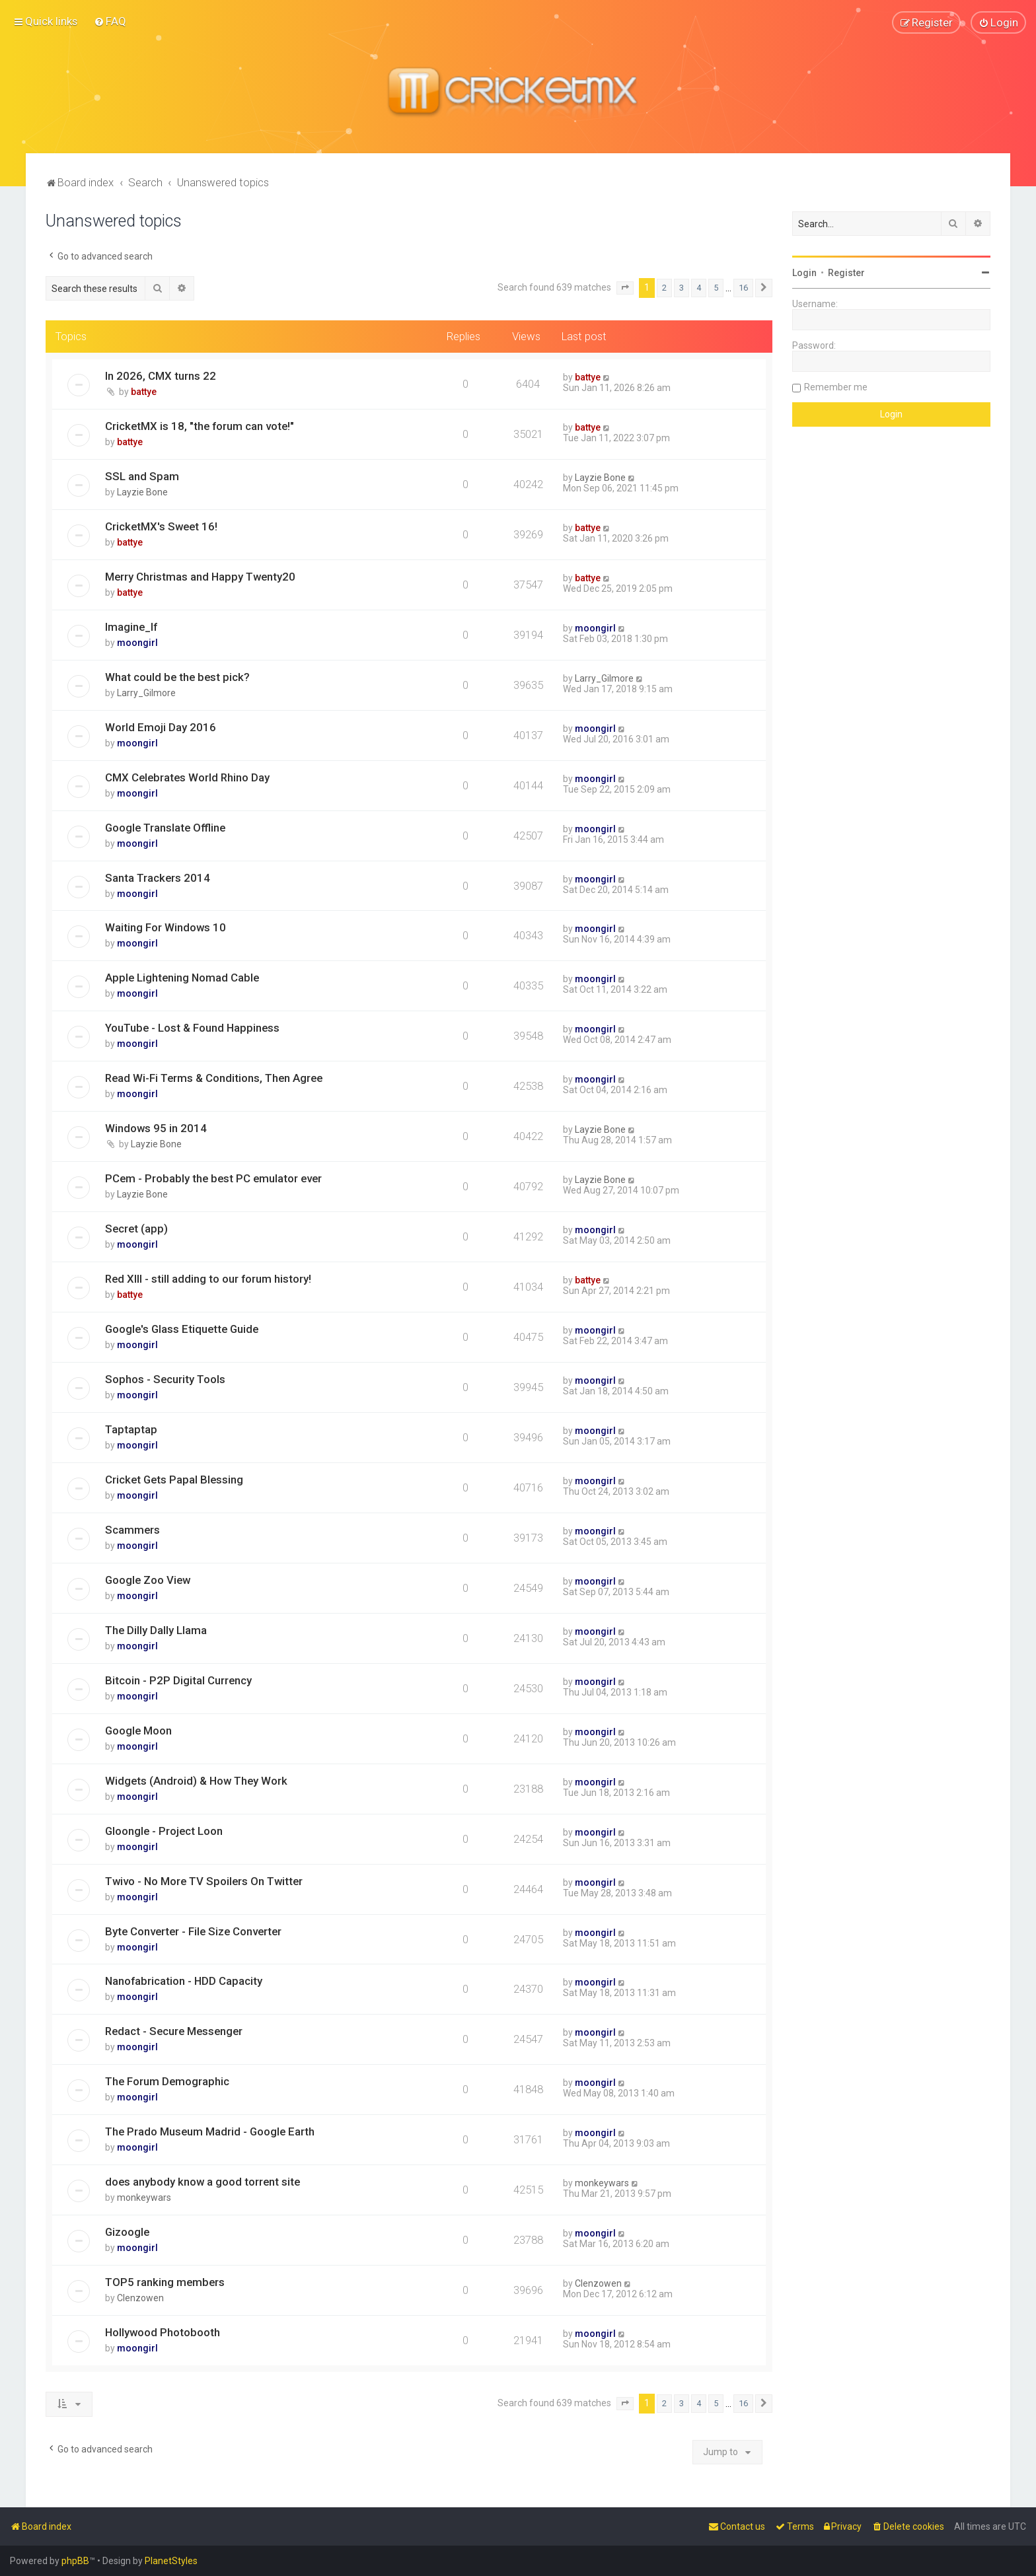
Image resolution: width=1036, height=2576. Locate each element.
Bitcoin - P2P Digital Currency (178, 1680)
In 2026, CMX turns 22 (160, 375)
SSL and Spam (142, 476)
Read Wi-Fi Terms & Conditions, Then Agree (213, 1078)
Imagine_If (131, 626)
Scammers (132, 1529)
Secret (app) (136, 1228)
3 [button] (681, 288)
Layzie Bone (142, 492)
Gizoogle (127, 2231)
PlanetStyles (171, 2561)
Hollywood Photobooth (162, 2332)
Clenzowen (140, 2298)
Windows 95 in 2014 (156, 1128)
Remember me (836, 387)
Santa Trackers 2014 (157, 877)
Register (846, 273)
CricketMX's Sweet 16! (161, 526)
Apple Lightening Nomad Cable (182, 977)
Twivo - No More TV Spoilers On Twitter (204, 1881)
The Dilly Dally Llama (156, 1630)
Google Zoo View (147, 1580)
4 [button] (698, 288)
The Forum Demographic (167, 2081)
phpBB (75, 2561)
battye (144, 391)
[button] (625, 288)
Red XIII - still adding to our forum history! (208, 1278)
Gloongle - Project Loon (164, 1831)
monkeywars (144, 2197)
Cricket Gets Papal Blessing (174, 1479)
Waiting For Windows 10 (165, 927)
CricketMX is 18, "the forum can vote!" (199, 426)
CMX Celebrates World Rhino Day (187, 777)
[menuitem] (110, 21)
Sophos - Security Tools (165, 1379)
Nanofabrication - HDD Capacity (183, 1980)
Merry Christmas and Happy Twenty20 (200, 576)
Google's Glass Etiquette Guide (181, 1329)
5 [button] (716, 288)
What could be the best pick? (177, 677)
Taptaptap (131, 1429)
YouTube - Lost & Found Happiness (192, 1027)
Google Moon (138, 1730)
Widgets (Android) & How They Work (196, 1780)
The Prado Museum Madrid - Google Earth (209, 2131)
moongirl (137, 642)
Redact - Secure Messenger (173, 2031)
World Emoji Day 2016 (160, 727)
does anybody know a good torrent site (202, 2181)
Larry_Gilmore (146, 693)
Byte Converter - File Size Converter (193, 1931)
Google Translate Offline (165, 827)
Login (804, 273)
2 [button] (664, 288)
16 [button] (743, 288)
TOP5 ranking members (165, 2282)
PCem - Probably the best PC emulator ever (213, 1178)
